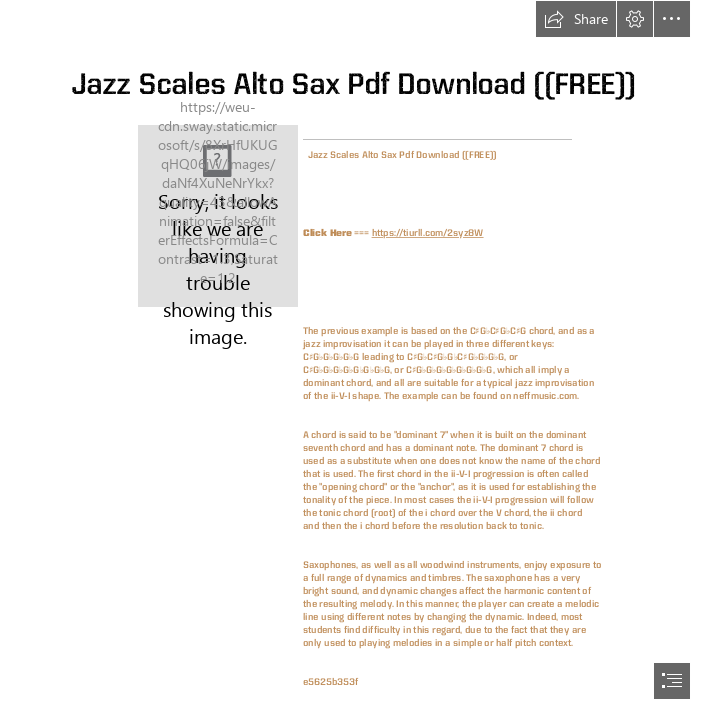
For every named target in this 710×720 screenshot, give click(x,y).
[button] (576, 19)
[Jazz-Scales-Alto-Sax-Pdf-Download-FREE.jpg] (218, 216)
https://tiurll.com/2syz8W (428, 233)
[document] (355, 360)
